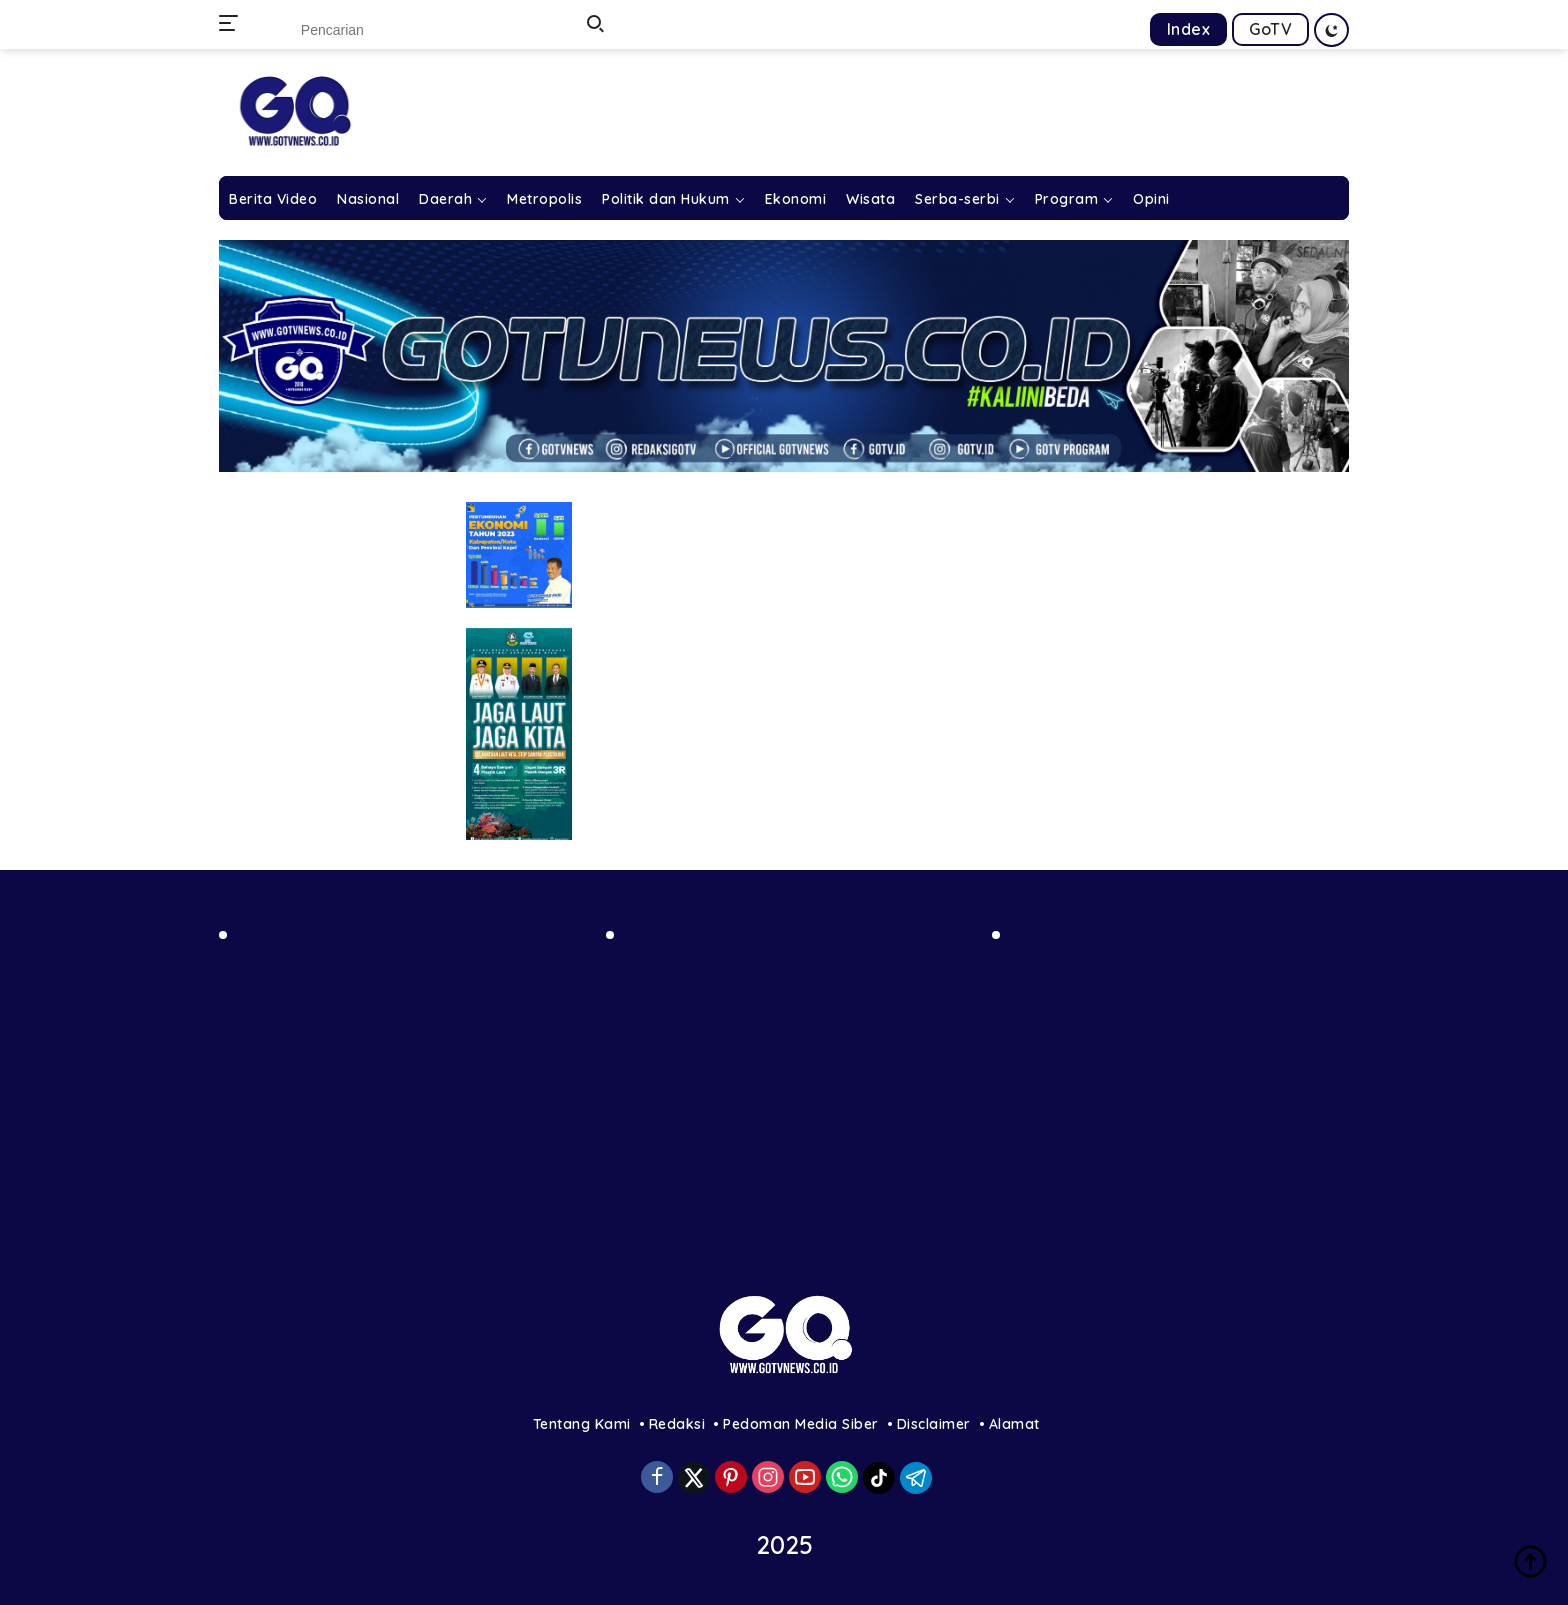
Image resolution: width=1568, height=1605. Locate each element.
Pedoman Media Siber (801, 1424)
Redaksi (677, 1424)
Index (1189, 29)
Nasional (368, 199)
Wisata (870, 199)
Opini (1151, 199)
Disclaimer (934, 1424)
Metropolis (544, 199)
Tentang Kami (582, 1424)
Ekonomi (796, 199)
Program (1067, 199)
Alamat (1014, 1424)
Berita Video (273, 199)
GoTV (1270, 29)
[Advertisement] (397, 1094)
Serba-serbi (957, 199)
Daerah (445, 199)
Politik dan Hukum (666, 199)
